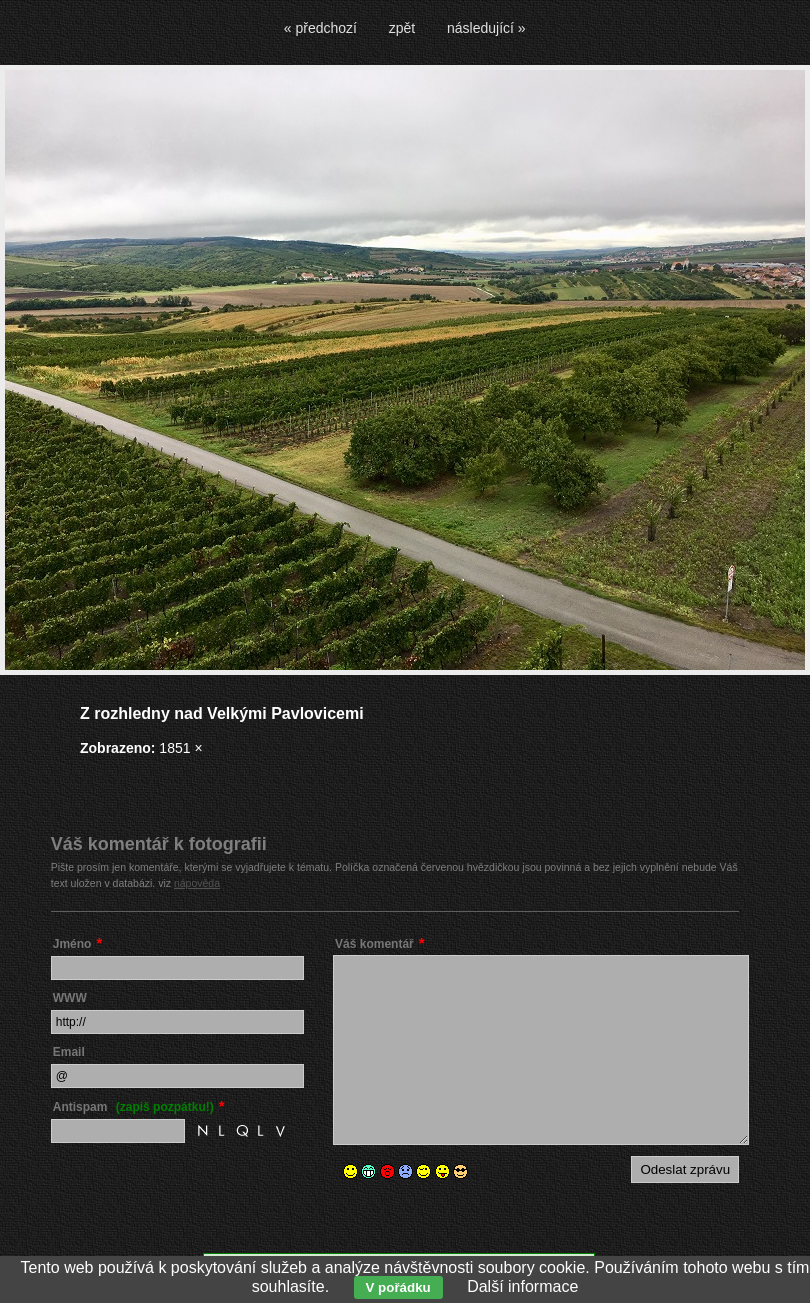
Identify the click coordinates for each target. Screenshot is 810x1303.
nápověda (197, 883)
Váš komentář (374, 944)
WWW (70, 998)
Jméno (72, 944)
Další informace (522, 1286)
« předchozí (320, 28)
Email (69, 1052)
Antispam (133, 1107)
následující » (486, 28)
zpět (402, 28)
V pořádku (398, 1287)
